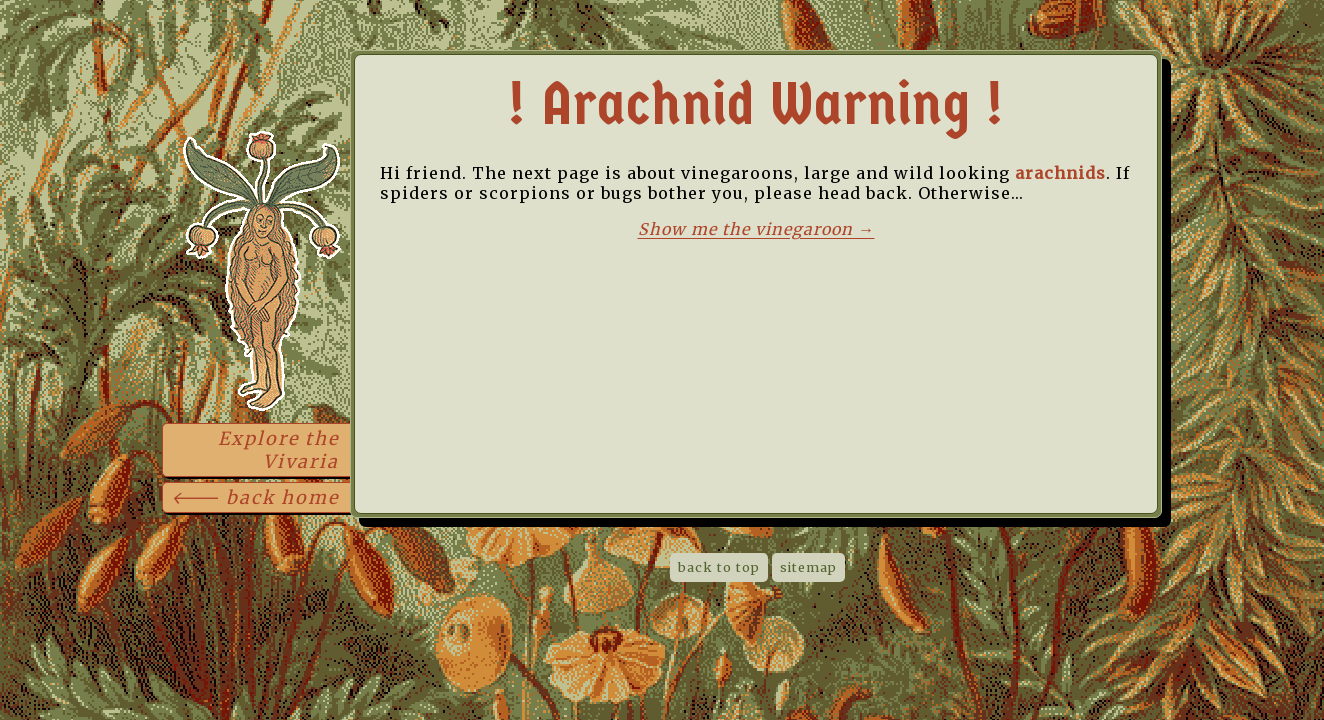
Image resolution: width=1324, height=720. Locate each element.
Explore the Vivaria (278, 450)
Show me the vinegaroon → (756, 229)
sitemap (808, 567)
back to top (719, 567)
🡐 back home (255, 497)
